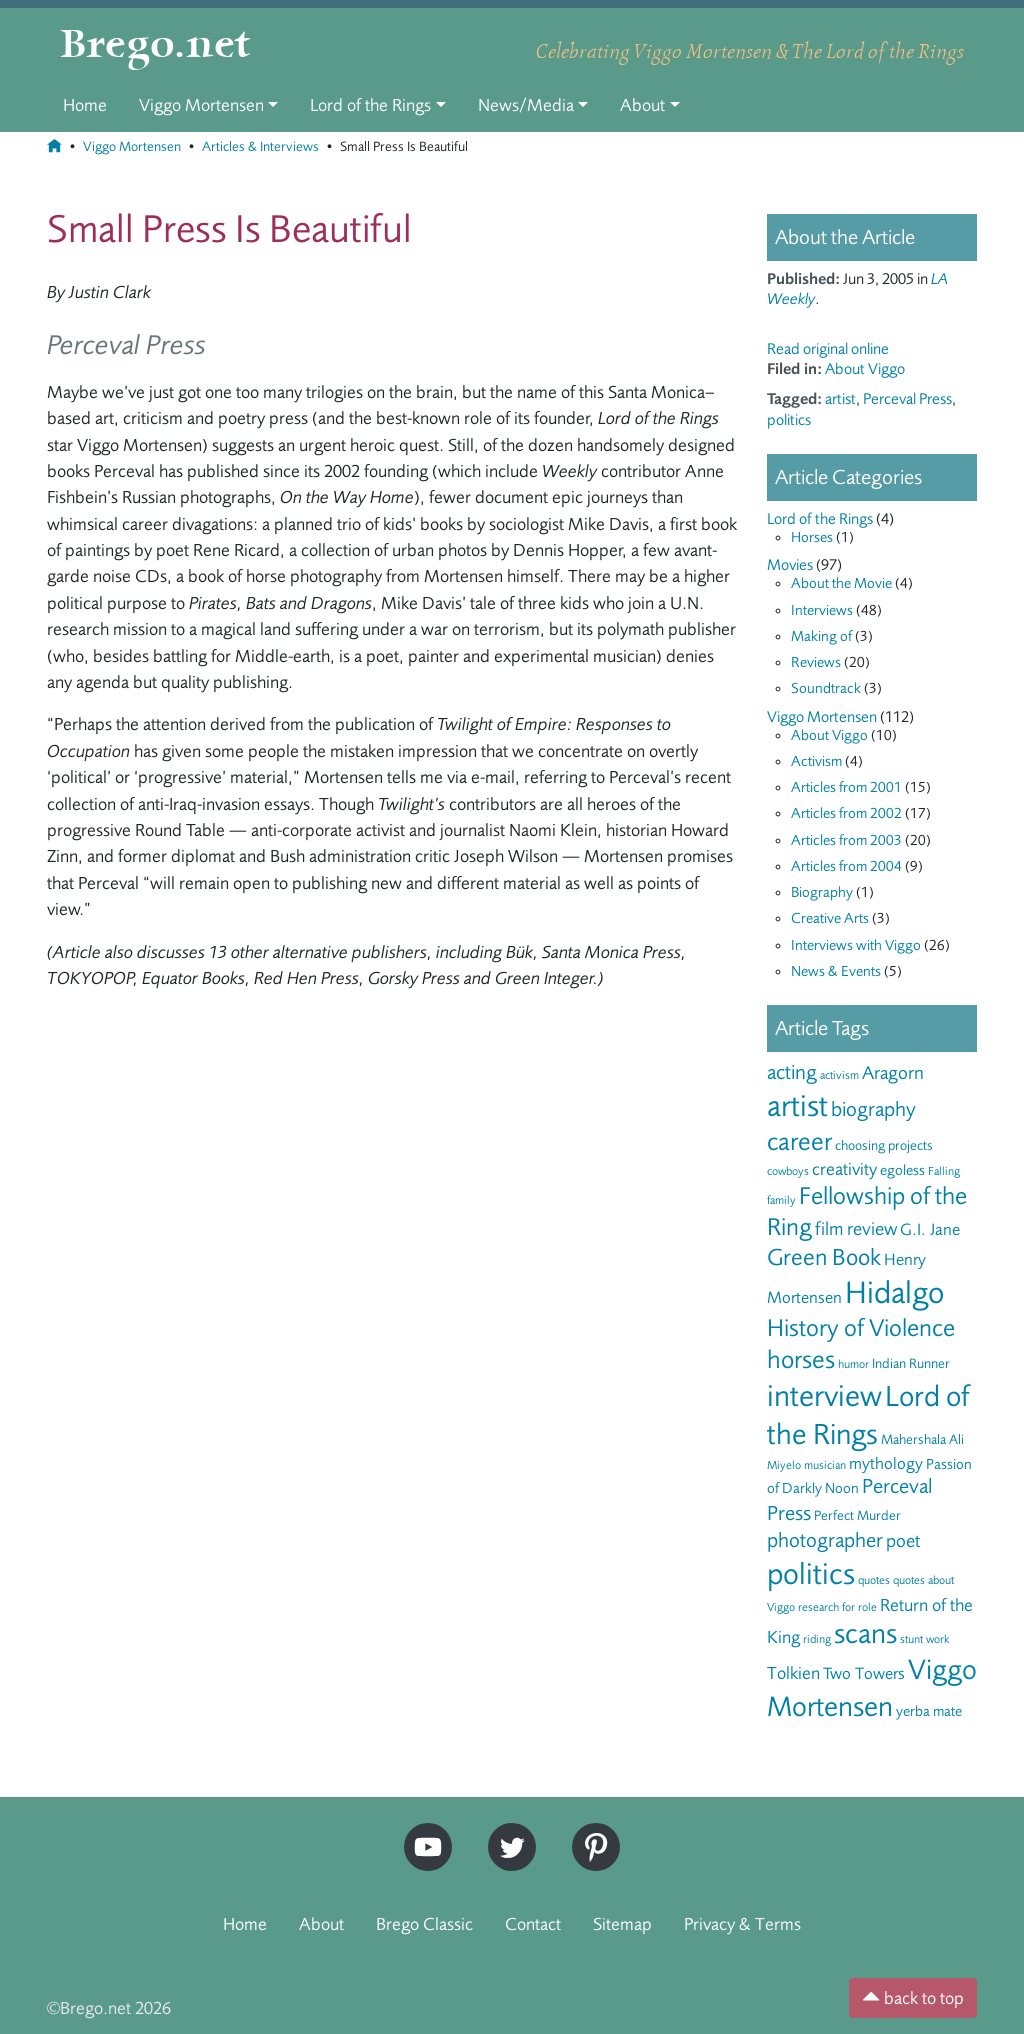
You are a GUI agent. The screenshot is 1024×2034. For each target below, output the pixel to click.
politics (789, 420)
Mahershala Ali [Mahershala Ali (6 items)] (922, 1439)
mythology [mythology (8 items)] (886, 1463)
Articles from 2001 (846, 787)
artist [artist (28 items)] (797, 1106)
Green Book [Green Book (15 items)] (824, 1257)
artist (840, 399)
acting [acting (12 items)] (792, 1072)
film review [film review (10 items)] (856, 1229)
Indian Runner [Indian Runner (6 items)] (911, 1363)
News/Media (526, 105)
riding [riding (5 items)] (817, 1639)
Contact (533, 1924)
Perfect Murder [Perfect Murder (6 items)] (857, 1515)
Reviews (816, 662)
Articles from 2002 (846, 813)
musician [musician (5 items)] (825, 1465)
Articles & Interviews (260, 146)
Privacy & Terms (742, 1924)
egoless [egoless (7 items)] (902, 1170)
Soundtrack (826, 688)
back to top (913, 1998)
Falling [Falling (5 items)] (944, 1171)
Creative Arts (830, 918)
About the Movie (841, 583)
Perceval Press (907, 399)
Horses (812, 537)
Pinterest (589, 1831)
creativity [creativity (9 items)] (844, 1169)
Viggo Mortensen (201, 105)
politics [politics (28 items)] (811, 1574)
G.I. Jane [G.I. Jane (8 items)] (930, 1229)
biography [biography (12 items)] (873, 1109)
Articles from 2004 (846, 866)
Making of (821, 636)
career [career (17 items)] (799, 1141)
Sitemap (622, 1924)
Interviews (822, 610)
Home (85, 105)
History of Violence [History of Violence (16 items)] (861, 1328)
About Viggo (865, 369)
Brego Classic (424, 1924)
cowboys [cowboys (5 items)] (788, 1171)
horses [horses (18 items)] (801, 1359)
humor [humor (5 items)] (853, 1364)
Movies (790, 565)
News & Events (836, 971)
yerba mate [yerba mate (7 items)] (929, 1711)
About (642, 105)
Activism (816, 761)
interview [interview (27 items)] (824, 1396)
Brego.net (155, 46)
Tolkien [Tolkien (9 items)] (793, 1673)
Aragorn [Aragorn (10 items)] (893, 1073)
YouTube (423, 1831)
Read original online (828, 349)
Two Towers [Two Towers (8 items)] (864, 1673)
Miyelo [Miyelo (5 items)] (784, 1465)
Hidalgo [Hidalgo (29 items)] (894, 1293)
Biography (822, 892)
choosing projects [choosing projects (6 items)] (884, 1145)
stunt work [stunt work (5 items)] (925, 1639)
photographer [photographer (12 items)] (825, 1540)
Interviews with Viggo (856, 945)
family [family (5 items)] (781, 1200)
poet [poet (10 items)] (903, 1541)
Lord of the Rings (370, 105)
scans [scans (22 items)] (865, 1634)
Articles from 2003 (846, 840)
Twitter (505, 1831)
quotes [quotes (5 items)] (874, 1580)
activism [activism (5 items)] (839, 1075)
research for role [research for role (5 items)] (837, 1607)
